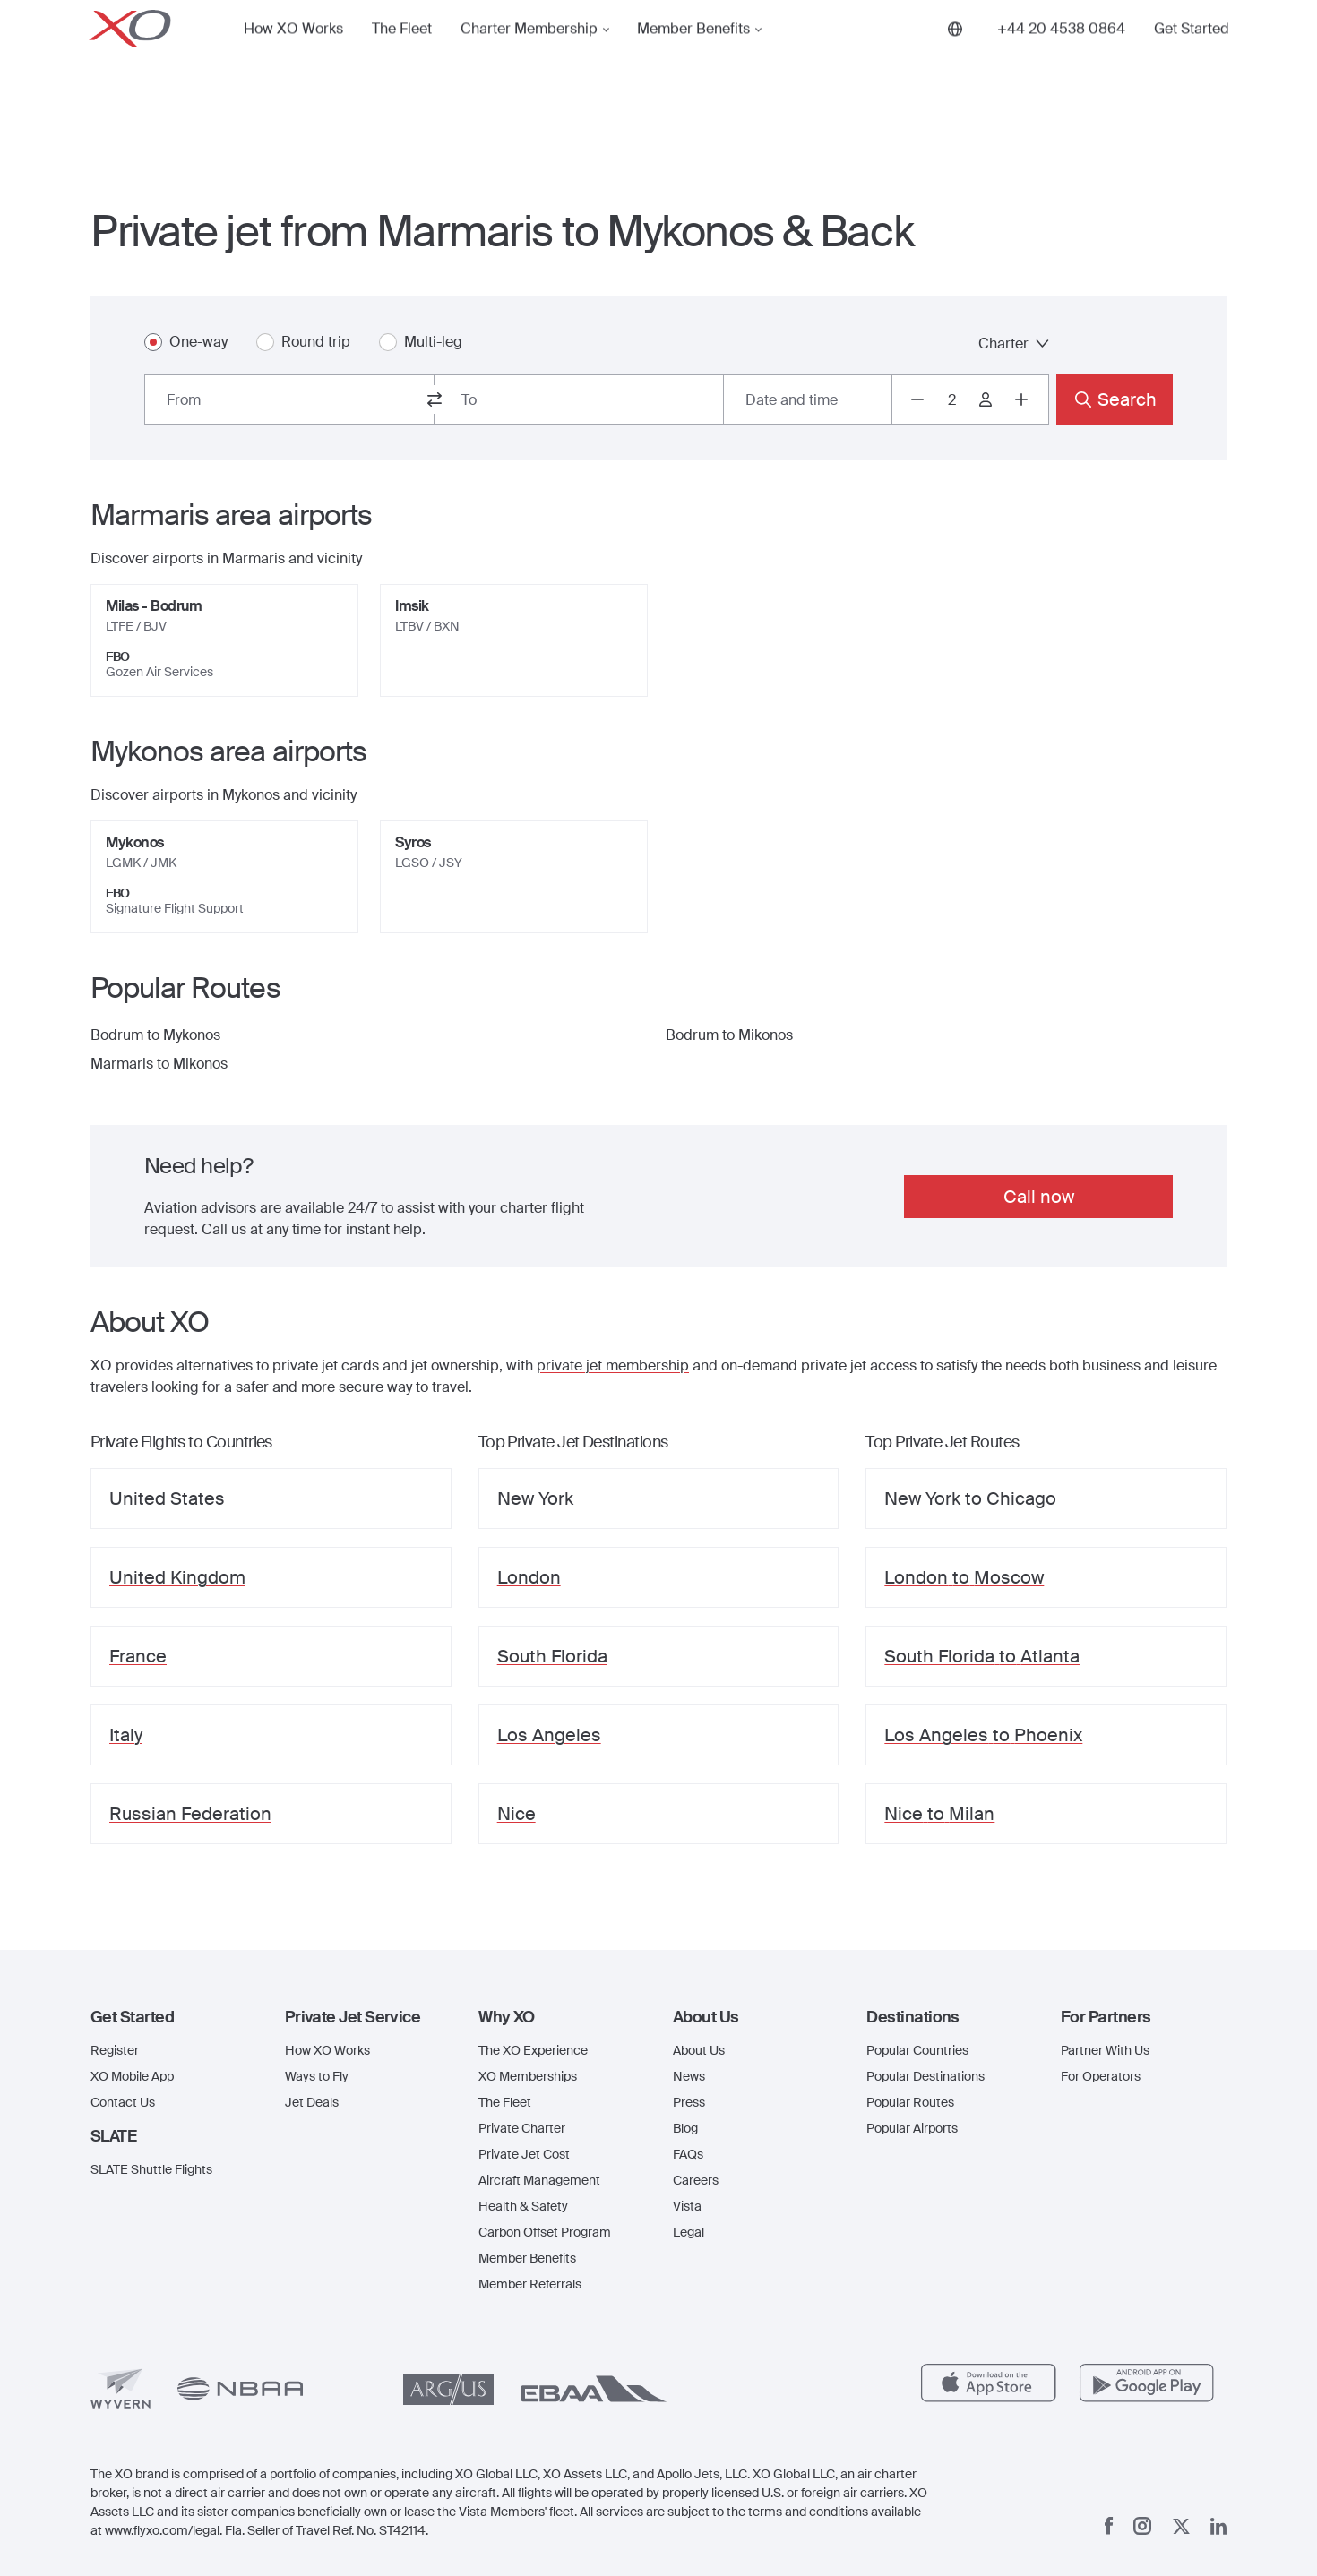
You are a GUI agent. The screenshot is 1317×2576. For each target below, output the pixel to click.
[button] (173, 2017)
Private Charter (521, 2128)
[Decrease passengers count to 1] (917, 399)
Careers (696, 2180)
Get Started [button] (1191, 57)
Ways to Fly (317, 2076)
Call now (1038, 1196)
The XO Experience (533, 2050)
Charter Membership (529, 57)
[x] (1181, 2526)
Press (689, 2102)
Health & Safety (523, 2206)
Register (114, 2050)
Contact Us (122, 2102)
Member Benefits (693, 57)
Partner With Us (1105, 2050)
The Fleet (402, 57)
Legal (688, 2232)
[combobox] (289, 399)
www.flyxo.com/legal (162, 2530)
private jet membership (613, 1365)
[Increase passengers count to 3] (1021, 399)
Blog (685, 2128)
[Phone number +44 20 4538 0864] (1061, 57)
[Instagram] (1142, 2526)
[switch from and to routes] (434, 399)
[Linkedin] (1218, 2526)
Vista (687, 2206)
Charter (1013, 343)
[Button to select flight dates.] (807, 399)
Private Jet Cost (524, 2154)
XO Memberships (527, 2076)
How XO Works (293, 57)
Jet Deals (312, 2102)
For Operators (1101, 2076)
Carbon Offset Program (544, 2232)
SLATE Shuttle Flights (151, 2169)
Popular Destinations (925, 2076)
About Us (699, 2050)
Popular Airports (912, 2128)
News (689, 2076)
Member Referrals (529, 2284)
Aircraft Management (539, 2180)
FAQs (688, 2154)
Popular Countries (917, 2050)
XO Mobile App (132, 2076)
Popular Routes (910, 2102)
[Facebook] (1109, 2526)
